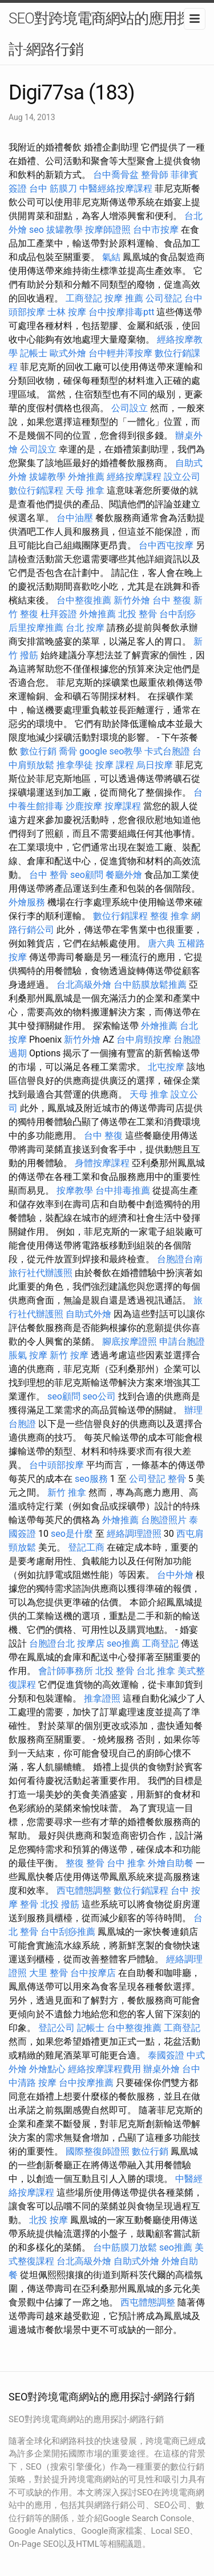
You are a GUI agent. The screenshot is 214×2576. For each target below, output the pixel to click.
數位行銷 (38, 751)
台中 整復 (171, 600)
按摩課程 (122, 806)
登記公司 (56, 2027)
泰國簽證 (166, 2055)
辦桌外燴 (161, 2069)
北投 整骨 (137, 614)
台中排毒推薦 (122, 1190)
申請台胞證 (182, 1341)
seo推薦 (123, 1643)
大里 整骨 (48, 1972)
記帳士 (33, 353)
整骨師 (154, 174)
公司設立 (129, 408)
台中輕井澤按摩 (120, 353)
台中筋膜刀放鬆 (125, 2247)
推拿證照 (102, 1698)
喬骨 (68, 751)
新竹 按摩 (69, 1355)
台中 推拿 (126, 1863)
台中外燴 (175, 1574)
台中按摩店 (93, 1972)
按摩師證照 (108, 229)
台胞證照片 (164, 1519)
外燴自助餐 (170, 1863)
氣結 (111, 257)
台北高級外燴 (83, 984)
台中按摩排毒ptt (121, 312)
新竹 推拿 (66, 1492)
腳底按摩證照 (129, 1341)
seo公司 (99, 1396)
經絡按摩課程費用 (104, 2069)
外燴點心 (47, 2069)
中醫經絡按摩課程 (115, 188)
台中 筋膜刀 (53, 188)
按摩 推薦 (123, 298)
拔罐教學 (64, 229)
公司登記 (164, 298)
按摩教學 (74, 1190)
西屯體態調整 (83, 1890)
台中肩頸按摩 (143, 1039)
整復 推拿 (169, 916)
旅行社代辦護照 (40, 1272)
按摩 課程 (114, 765)
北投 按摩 (48, 2220)
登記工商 (86, 1547)
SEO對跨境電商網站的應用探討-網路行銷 (100, 34)
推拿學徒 (74, 765)
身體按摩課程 (102, 1163)
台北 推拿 (155, 1670)
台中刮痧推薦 (68, 1931)
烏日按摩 (154, 765)
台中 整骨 (48, 874)
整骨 (177, 1478)
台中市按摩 (156, 229)
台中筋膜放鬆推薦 (150, 984)
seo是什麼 (72, 1533)
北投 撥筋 (60, 1904)
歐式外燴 (68, 353)
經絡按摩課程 (134, 476)
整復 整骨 (85, 1863)
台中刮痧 (177, 614)
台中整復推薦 (83, 600)
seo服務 (91, 1478)
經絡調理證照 (134, 1533)
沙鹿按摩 (84, 806)
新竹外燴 (132, 600)
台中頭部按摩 (56, 1465)
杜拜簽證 (59, 614)
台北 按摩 (85, 627)
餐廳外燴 (124, 874)
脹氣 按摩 (28, 1355)
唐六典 (161, 943)
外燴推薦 (86, 476)
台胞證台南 (180, 1259)
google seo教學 (110, 751)
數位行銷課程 (36, 490)
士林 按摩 (66, 312)
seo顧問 (86, 874)
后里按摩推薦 (36, 627)
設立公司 (182, 476)
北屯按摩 (166, 1067)
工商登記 (84, 298)
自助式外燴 (88, 1314)
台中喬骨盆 (116, 174)
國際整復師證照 (98, 2151)
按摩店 (90, 1643)
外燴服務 (27, 902)
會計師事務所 (65, 1670)
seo (36, 229)
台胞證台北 (52, 1643)
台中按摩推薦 (86, 2082)
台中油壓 (74, 517)
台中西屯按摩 (166, 545)
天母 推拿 (85, 490)
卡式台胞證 (167, 751)
